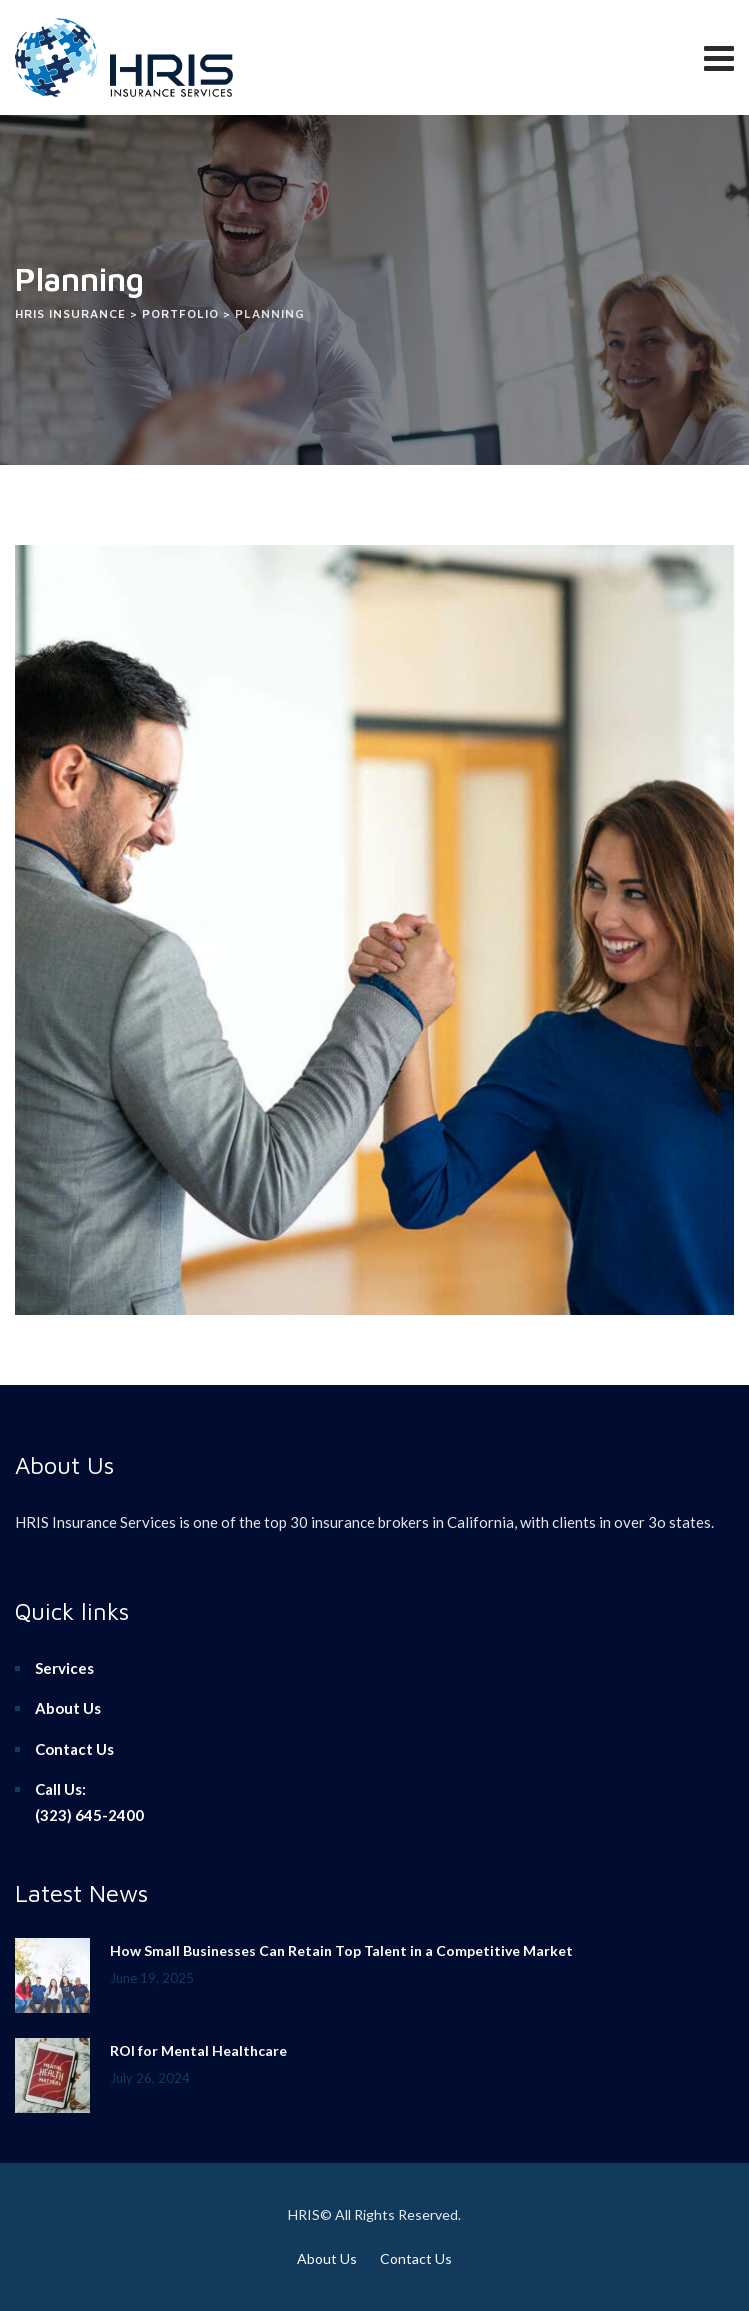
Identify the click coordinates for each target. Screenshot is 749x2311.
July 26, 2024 (150, 2078)
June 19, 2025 (152, 1978)
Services (64, 1668)
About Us (68, 1708)
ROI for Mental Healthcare (198, 2050)
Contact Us (74, 1749)
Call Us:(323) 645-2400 (89, 1802)
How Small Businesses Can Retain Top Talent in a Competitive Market (341, 1950)
